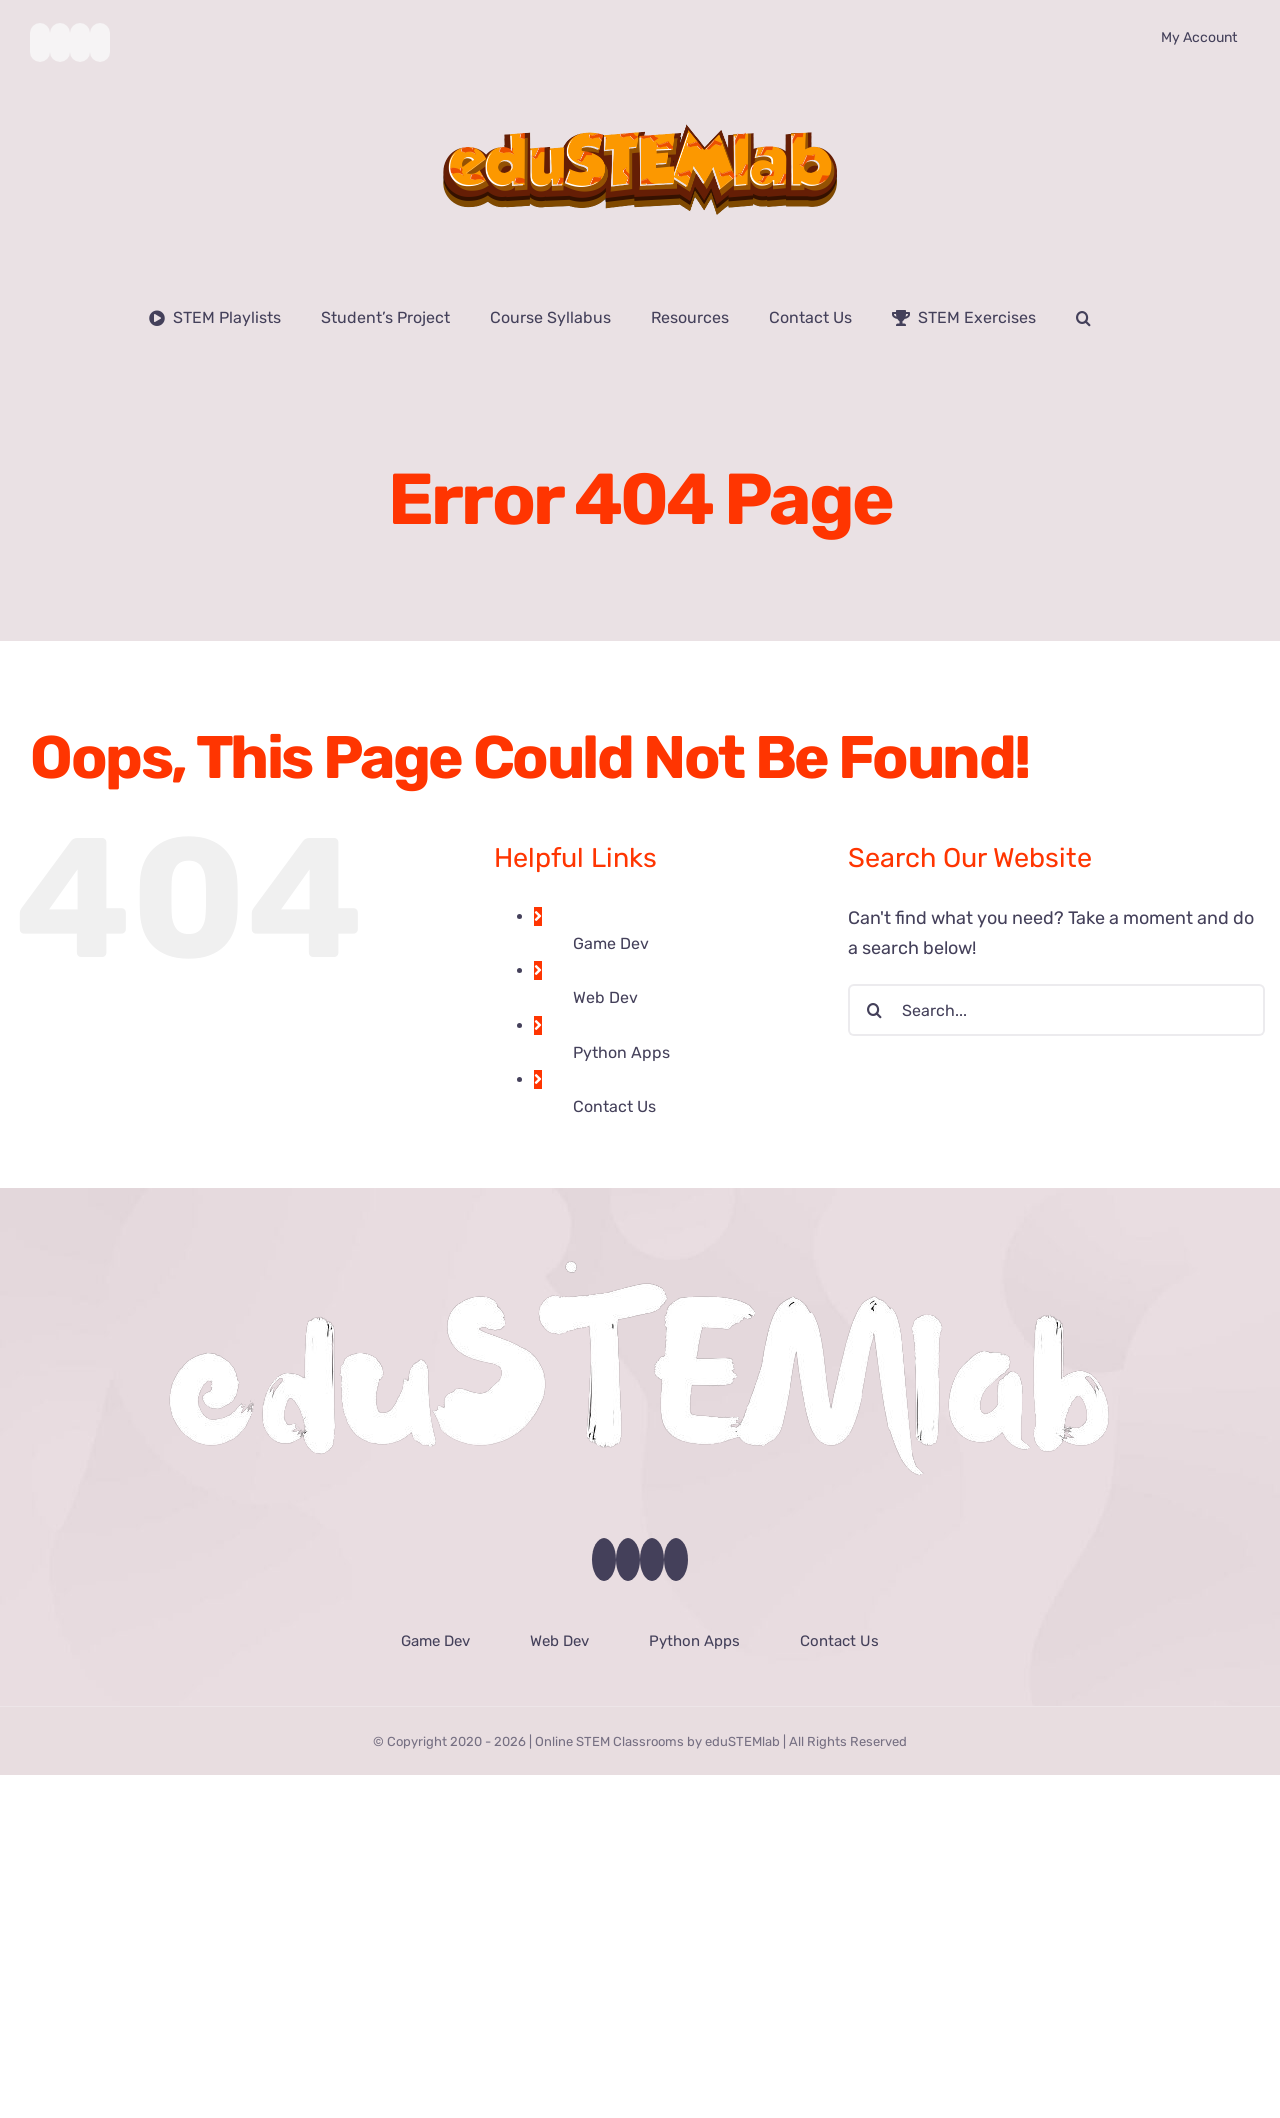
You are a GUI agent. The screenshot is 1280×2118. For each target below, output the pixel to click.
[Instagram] (652, 1559)
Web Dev (605, 997)
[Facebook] (604, 1559)
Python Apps (621, 1052)
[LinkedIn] (676, 1559)
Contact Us (614, 1106)
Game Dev (611, 943)
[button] (1083, 318)
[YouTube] (628, 1559)
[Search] (874, 1010)
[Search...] (1056, 1010)
